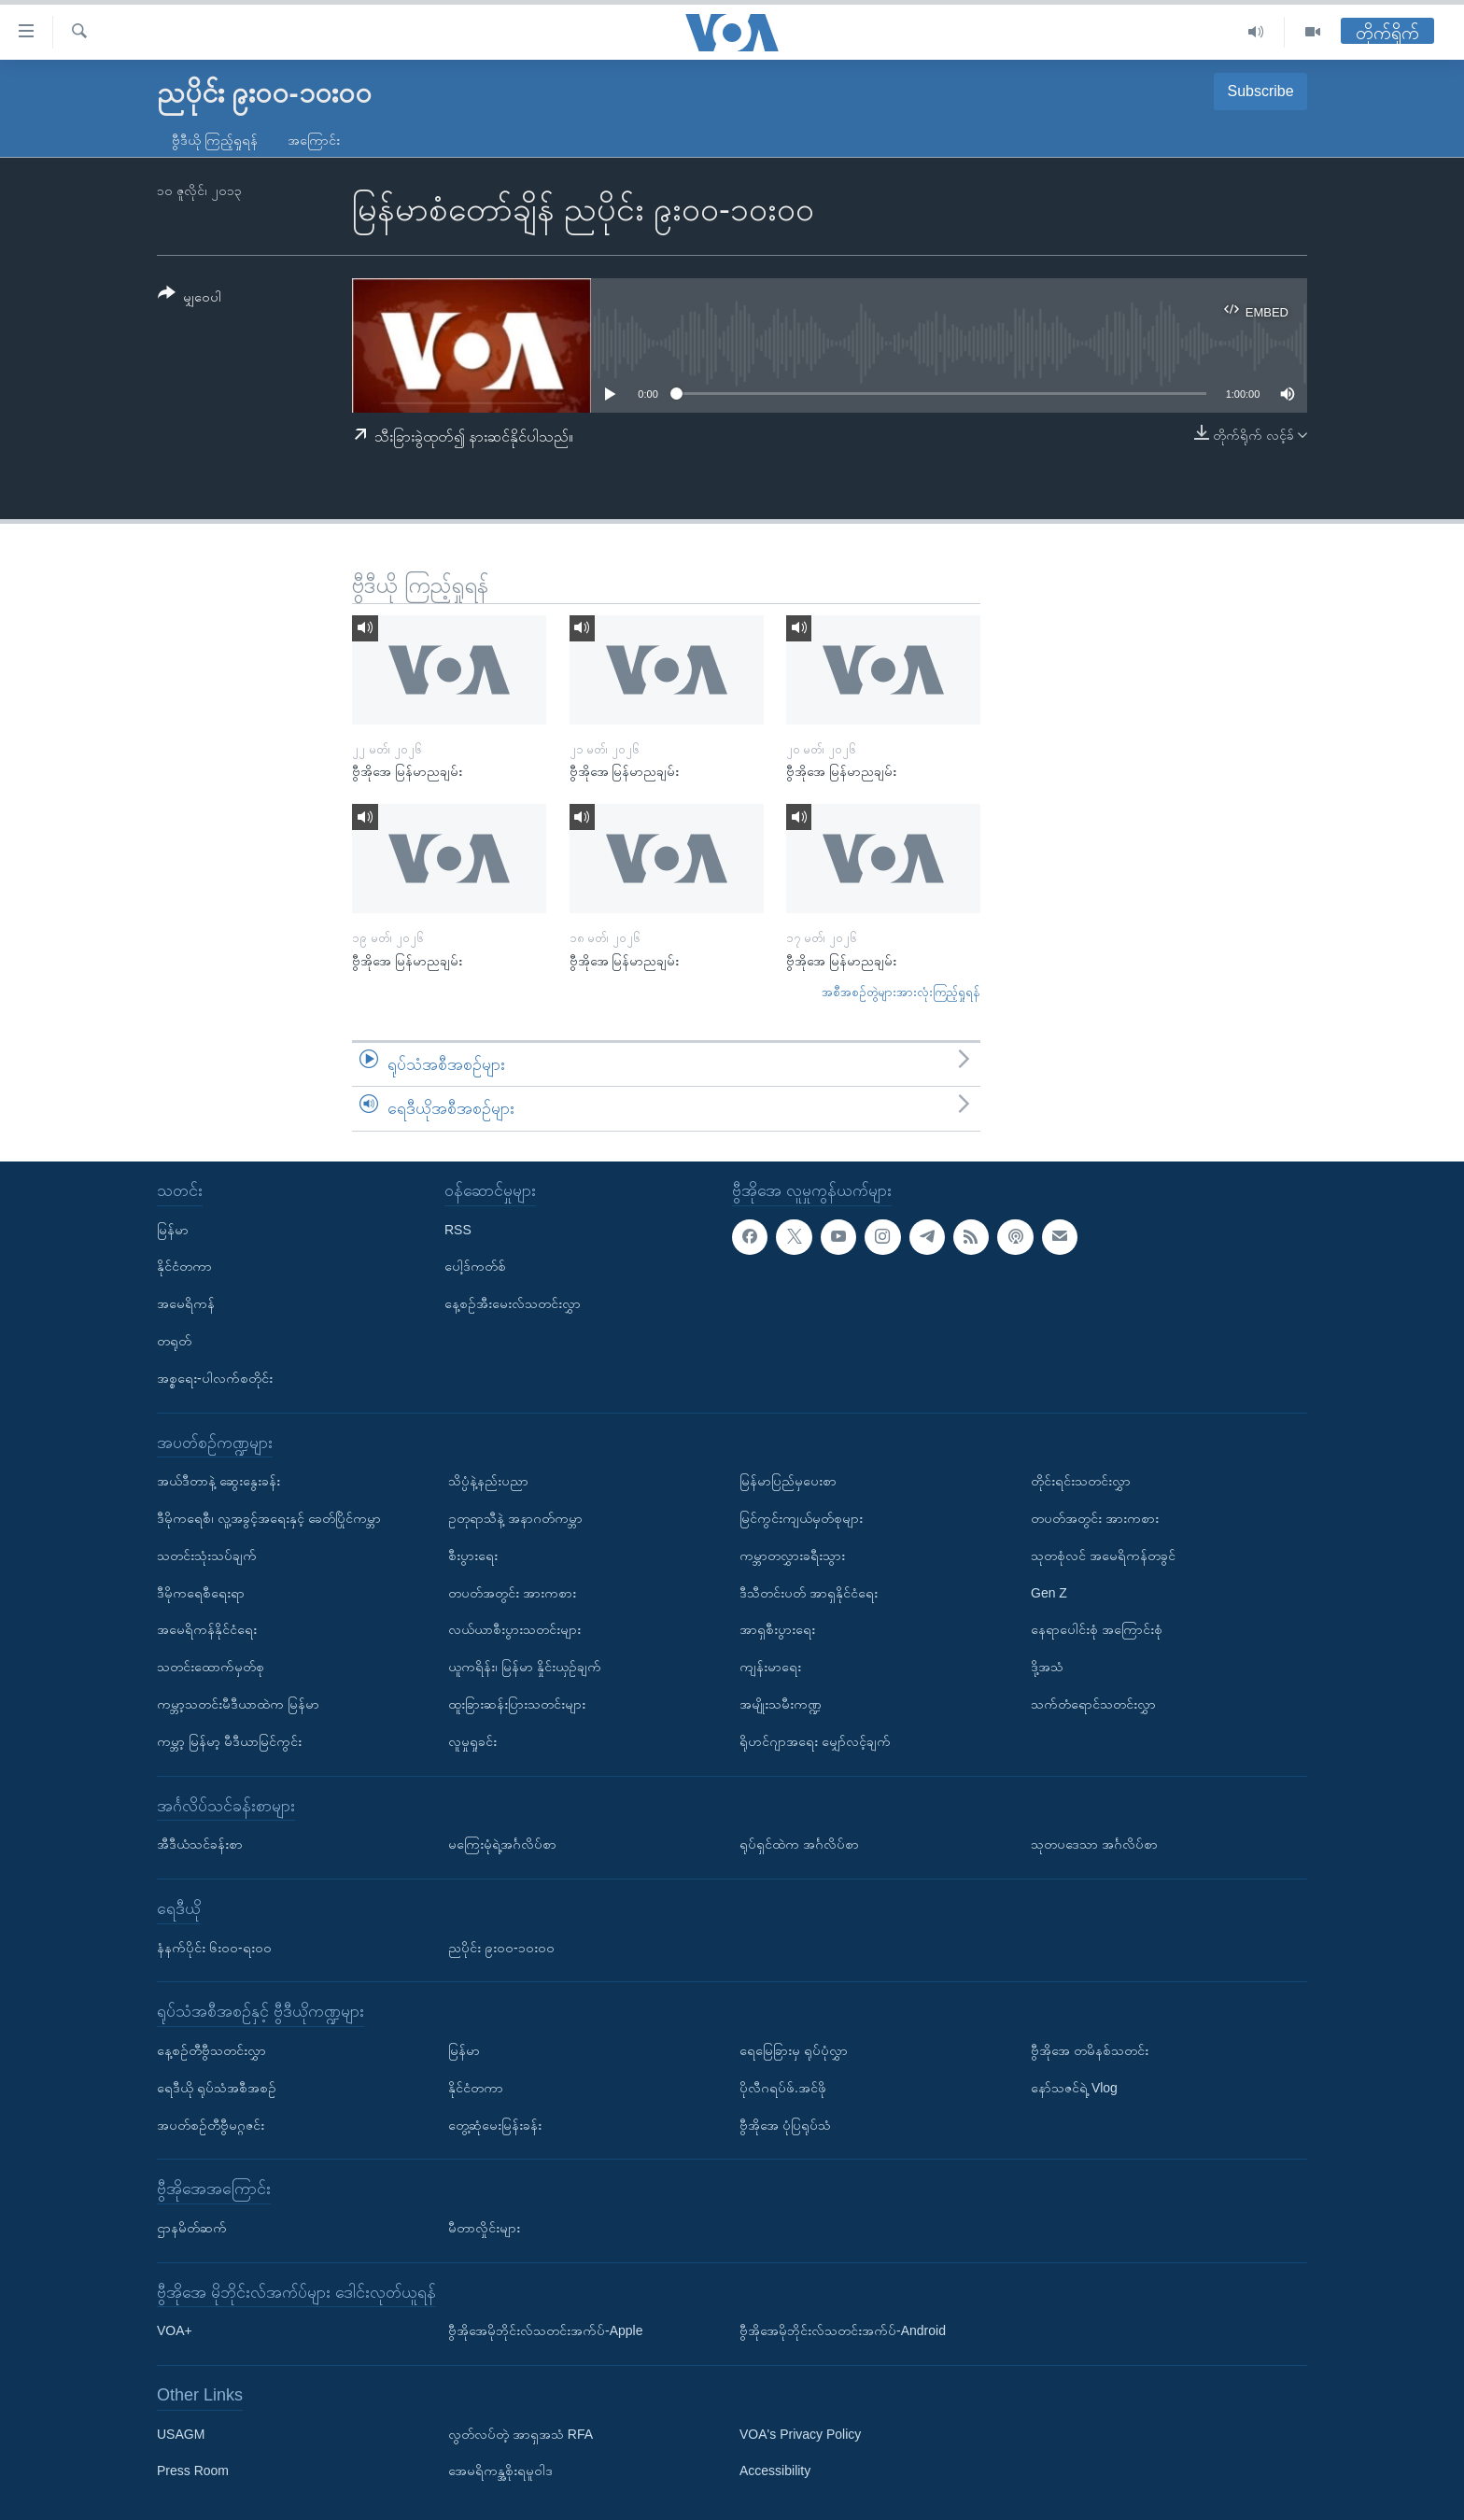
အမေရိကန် (186, 1303)
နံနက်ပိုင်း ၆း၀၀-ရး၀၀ (214, 1946)
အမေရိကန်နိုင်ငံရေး (207, 1629)
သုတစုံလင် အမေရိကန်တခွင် (1103, 1555)
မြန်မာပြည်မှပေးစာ (788, 1480)
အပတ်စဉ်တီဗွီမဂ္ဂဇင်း (210, 2124)
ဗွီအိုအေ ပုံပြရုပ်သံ (785, 2124)
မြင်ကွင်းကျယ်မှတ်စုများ (801, 1518)
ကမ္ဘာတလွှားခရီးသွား (792, 1555)
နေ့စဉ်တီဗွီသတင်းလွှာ (211, 2050)
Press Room (193, 2470)
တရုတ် (174, 1340)
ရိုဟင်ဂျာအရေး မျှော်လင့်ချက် (815, 1741)
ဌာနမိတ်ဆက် (192, 2227)
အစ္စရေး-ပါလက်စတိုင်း (215, 1378)
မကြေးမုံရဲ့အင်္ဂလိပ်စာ (502, 1844)
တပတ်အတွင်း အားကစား (512, 1592)
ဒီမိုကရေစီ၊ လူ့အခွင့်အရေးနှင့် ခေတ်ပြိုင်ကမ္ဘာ (269, 1518)
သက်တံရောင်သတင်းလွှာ (1093, 1703)
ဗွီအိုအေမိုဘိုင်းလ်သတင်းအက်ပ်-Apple (545, 2330)
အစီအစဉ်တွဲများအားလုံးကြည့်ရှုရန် (901, 992)
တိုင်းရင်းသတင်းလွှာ (1081, 1480)
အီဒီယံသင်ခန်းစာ (200, 1844)
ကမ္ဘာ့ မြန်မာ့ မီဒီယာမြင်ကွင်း (229, 1741)
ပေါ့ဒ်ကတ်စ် (475, 1266)
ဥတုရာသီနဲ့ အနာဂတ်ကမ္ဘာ (515, 1518)
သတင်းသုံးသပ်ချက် (207, 1555)
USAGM (180, 2434)
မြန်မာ (173, 1229)
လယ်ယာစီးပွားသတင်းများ (514, 1629)
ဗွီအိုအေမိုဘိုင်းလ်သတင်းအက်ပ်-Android (842, 2330)
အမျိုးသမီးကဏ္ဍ (780, 1703)
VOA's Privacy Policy (800, 2434)
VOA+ (174, 2330)
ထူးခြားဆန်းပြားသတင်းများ (516, 1703)
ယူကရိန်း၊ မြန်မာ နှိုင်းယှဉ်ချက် (524, 1666)
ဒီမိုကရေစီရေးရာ (201, 1592)
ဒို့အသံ (1047, 1666)
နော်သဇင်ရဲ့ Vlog (1074, 2087)
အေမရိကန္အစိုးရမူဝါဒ (500, 2470)
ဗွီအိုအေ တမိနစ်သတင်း (1089, 2050)
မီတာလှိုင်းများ (484, 2227)
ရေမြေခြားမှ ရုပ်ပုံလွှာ (793, 2050)
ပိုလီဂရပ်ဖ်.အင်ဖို (782, 2087)
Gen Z (1049, 1592)
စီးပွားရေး (473, 1555)
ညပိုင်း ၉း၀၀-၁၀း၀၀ (501, 1946)
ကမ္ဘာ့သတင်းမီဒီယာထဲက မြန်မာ (238, 1703)
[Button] (189, 298)
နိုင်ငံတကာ (184, 1266)
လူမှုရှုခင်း (472, 1741)
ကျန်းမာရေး (770, 1666)
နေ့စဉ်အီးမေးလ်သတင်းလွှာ (512, 1303)
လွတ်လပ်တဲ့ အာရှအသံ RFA (520, 2434)
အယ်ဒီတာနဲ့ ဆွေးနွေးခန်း (218, 1480)
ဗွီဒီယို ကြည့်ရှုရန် (215, 140)
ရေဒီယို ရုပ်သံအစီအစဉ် (216, 2087)
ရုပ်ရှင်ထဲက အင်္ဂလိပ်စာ (799, 1844)
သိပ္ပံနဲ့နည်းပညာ (488, 1480)
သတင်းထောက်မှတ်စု (210, 1666)
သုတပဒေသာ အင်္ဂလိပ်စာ (1094, 1844)
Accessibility (774, 2470)
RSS (458, 1229)
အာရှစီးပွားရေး (777, 1629)
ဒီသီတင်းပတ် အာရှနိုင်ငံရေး (808, 1592)
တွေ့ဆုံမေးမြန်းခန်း (495, 2124)
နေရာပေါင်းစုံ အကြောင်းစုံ (1096, 1629)
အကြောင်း (314, 140)
